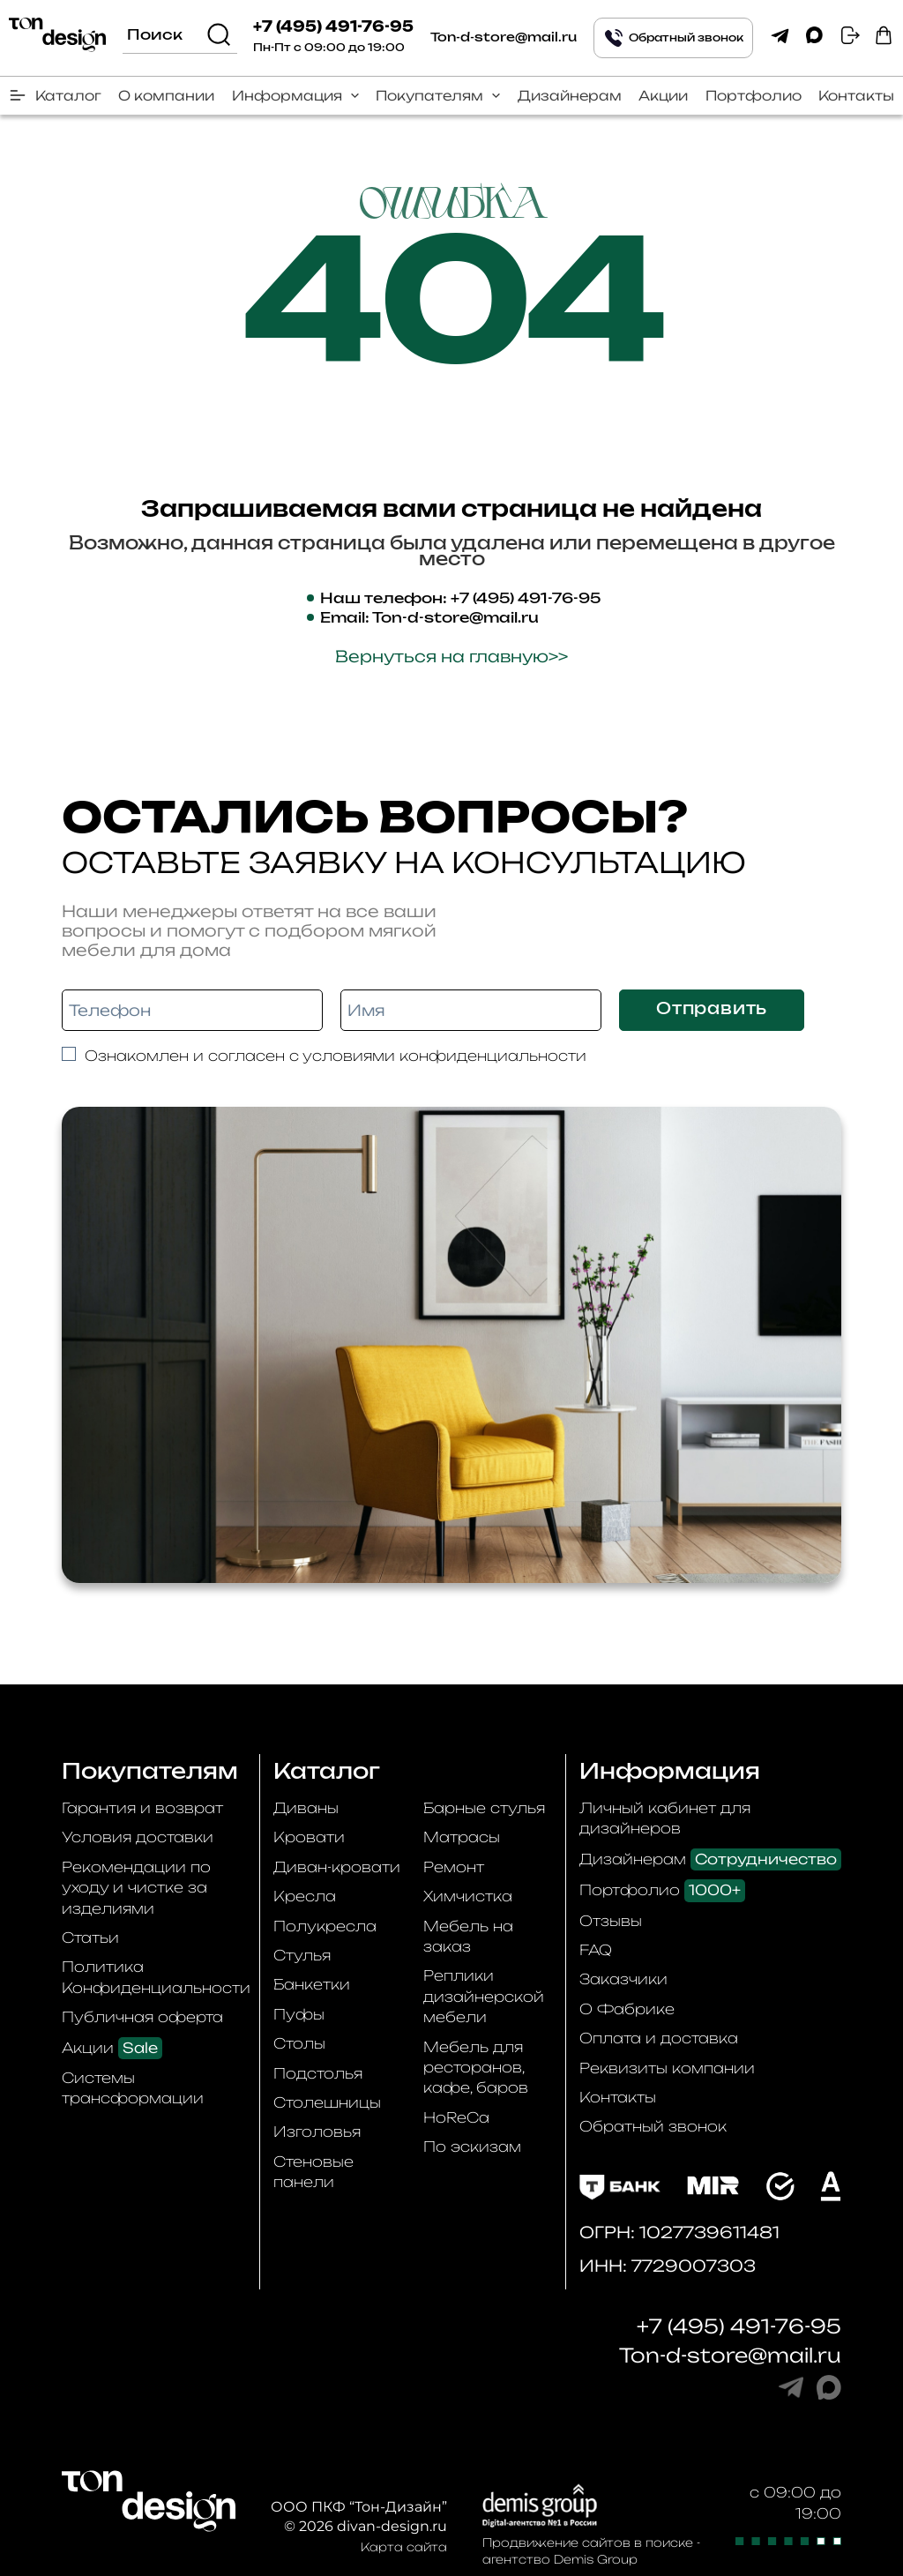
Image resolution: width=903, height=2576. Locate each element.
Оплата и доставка (658, 2038)
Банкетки (311, 1984)
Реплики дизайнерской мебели (483, 1996)
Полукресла (325, 1926)
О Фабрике (627, 2009)
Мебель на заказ (468, 1936)
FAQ (595, 1950)
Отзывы (610, 1921)
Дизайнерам (570, 95)
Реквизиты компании (667, 2068)
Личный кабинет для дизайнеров (664, 1818)
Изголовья (317, 2131)
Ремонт (453, 1867)
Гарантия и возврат (142, 1808)
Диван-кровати (336, 1867)
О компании (166, 95)
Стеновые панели (313, 2172)
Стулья (302, 1955)
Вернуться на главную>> (451, 656)
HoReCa (456, 2117)
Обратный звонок (653, 2126)
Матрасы (461, 1837)
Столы (299, 2043)
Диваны (306, 1808)
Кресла (304, 1896)
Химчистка (467, 1896)
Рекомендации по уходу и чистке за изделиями (136, 1887)
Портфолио (753, 95)
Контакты (856, 95)
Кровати (309, 1837)
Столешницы (327, 2102)
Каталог (68, 95)
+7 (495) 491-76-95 (333, 27)
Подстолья (317, 2073)
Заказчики (623, 1979)
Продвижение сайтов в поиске (587, 2542)
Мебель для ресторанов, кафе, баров (475, 2067)
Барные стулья (484, 1808)
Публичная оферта (142, 2017)
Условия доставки (137, 1837)
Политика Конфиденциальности (156, 1977)
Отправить (711, 1010)
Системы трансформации (133, 2088)
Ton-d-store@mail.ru (503, 38)
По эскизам (472, 2146)
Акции (663, 95)
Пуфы (299, 2014)
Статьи (90, 1937)
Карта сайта (404, 2547)
